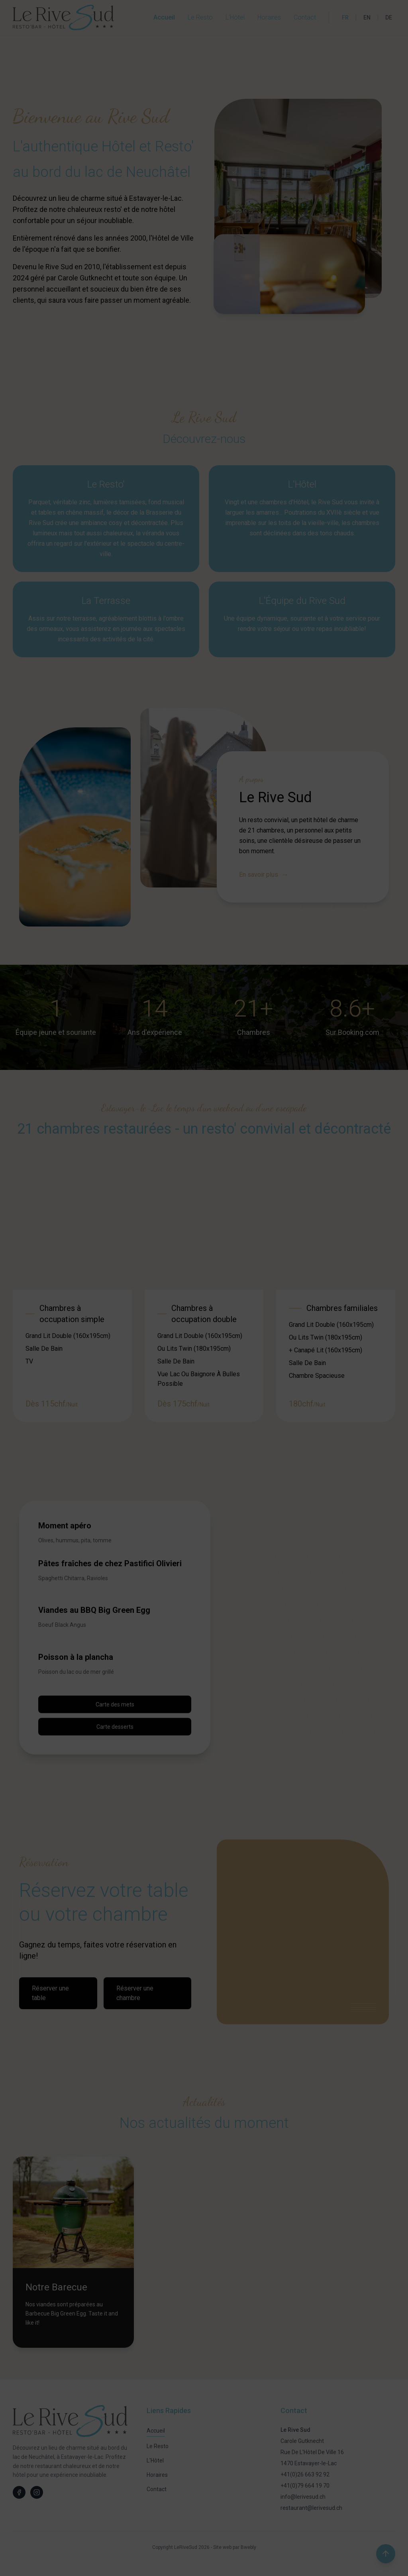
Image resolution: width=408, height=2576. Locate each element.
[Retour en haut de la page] (385, 2553)
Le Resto (200, 17)
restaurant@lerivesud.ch (311, 2508)
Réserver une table (50, 1993)
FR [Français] (345, 17)
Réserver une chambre (134, 1993)
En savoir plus (263, 874)
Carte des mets (115, 1704)
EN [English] (367, 17)
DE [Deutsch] (388, 17)
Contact (305, 17)
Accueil (164, 17)
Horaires (269, 17)
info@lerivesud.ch (303, 2497)
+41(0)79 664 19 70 (305, 2485)
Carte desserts (114, 1726)
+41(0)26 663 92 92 (305, 2474)
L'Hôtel (235, 17)
